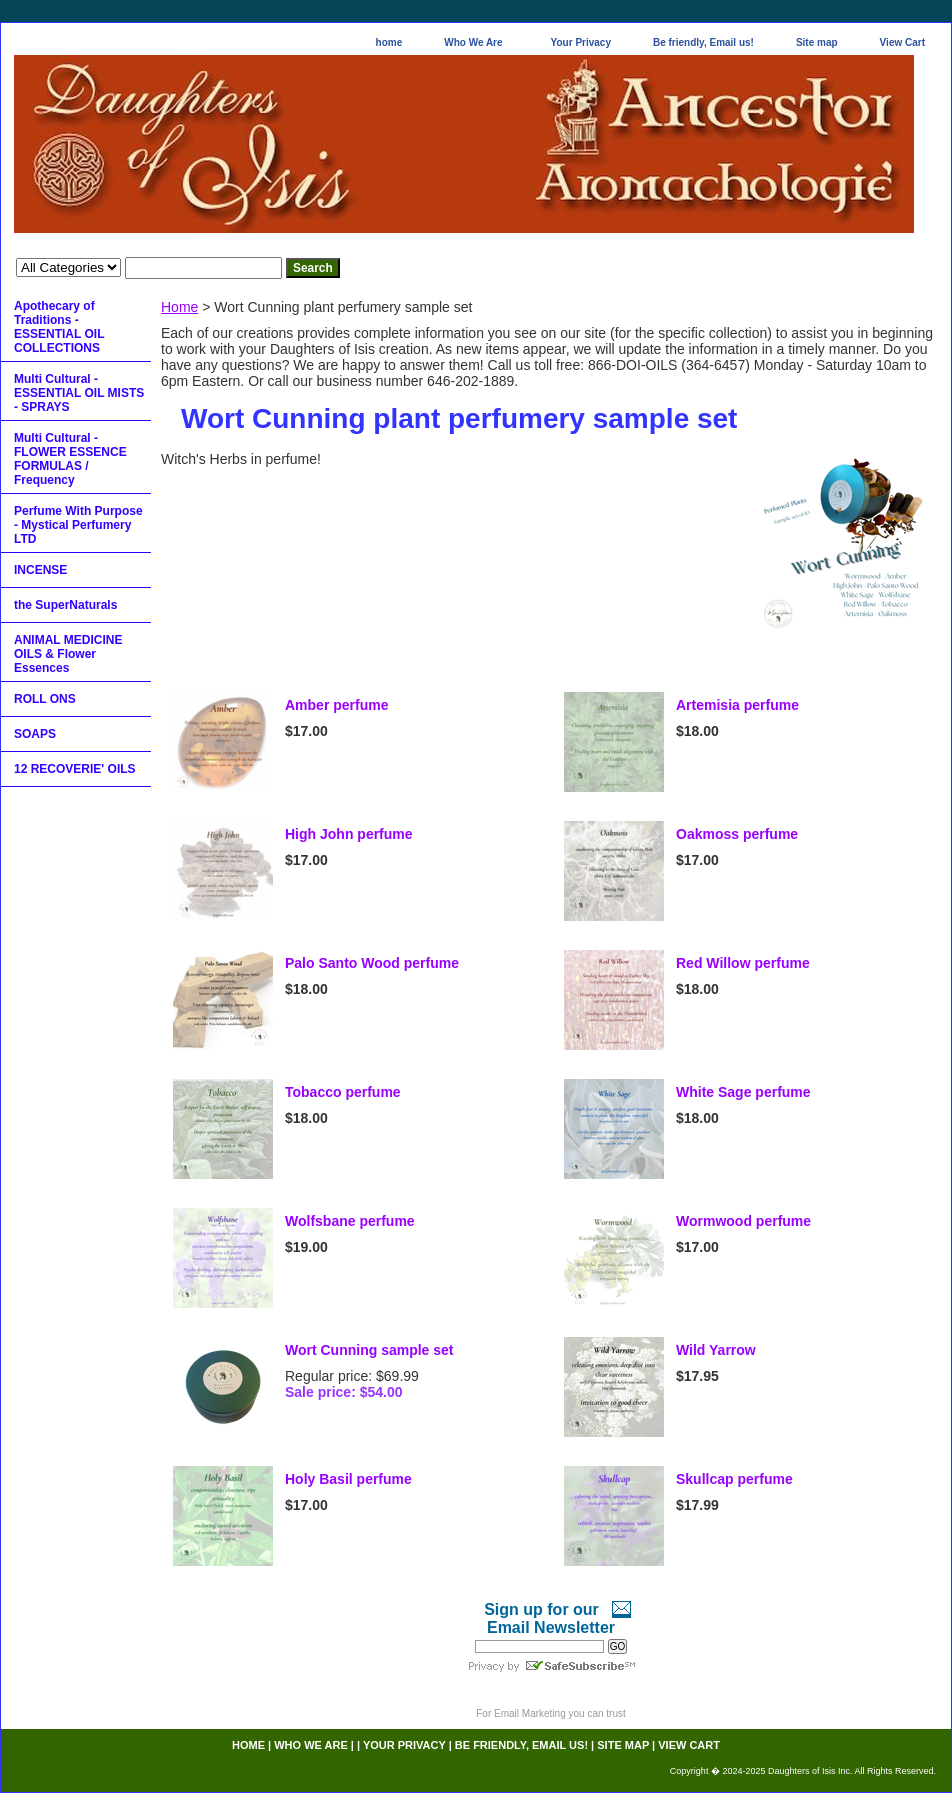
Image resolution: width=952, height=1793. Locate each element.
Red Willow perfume (743, 963)
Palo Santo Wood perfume (372, 963)
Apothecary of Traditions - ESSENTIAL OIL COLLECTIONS (59, 327)
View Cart (902, 42)
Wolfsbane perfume (350, 1221)
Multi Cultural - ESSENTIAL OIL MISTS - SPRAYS (79, 393)
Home (179, 307)
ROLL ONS (45, 699)
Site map (817, 42)
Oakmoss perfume (737, 834)
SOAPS (35, 734)
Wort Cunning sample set (369, 1350)
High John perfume (349, 834)
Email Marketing (530, 1713)
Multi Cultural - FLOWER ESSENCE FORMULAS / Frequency (70, 459)
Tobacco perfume (343, 1092)
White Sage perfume (743, 1092)
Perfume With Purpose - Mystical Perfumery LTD (78, 525)
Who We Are (473, 42)
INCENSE (40, 570)
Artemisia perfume (737, 705)
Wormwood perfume (743, 1221)
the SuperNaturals (65, 605)
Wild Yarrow (716, 1350)
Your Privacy (581, 42)
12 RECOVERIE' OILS (75, 769)
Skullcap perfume (734, 1479)
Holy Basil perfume (348, 1479)
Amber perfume (336, 705)
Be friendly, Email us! (703, 42)
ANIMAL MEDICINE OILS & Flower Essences (68, 654)
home (389, 42)
